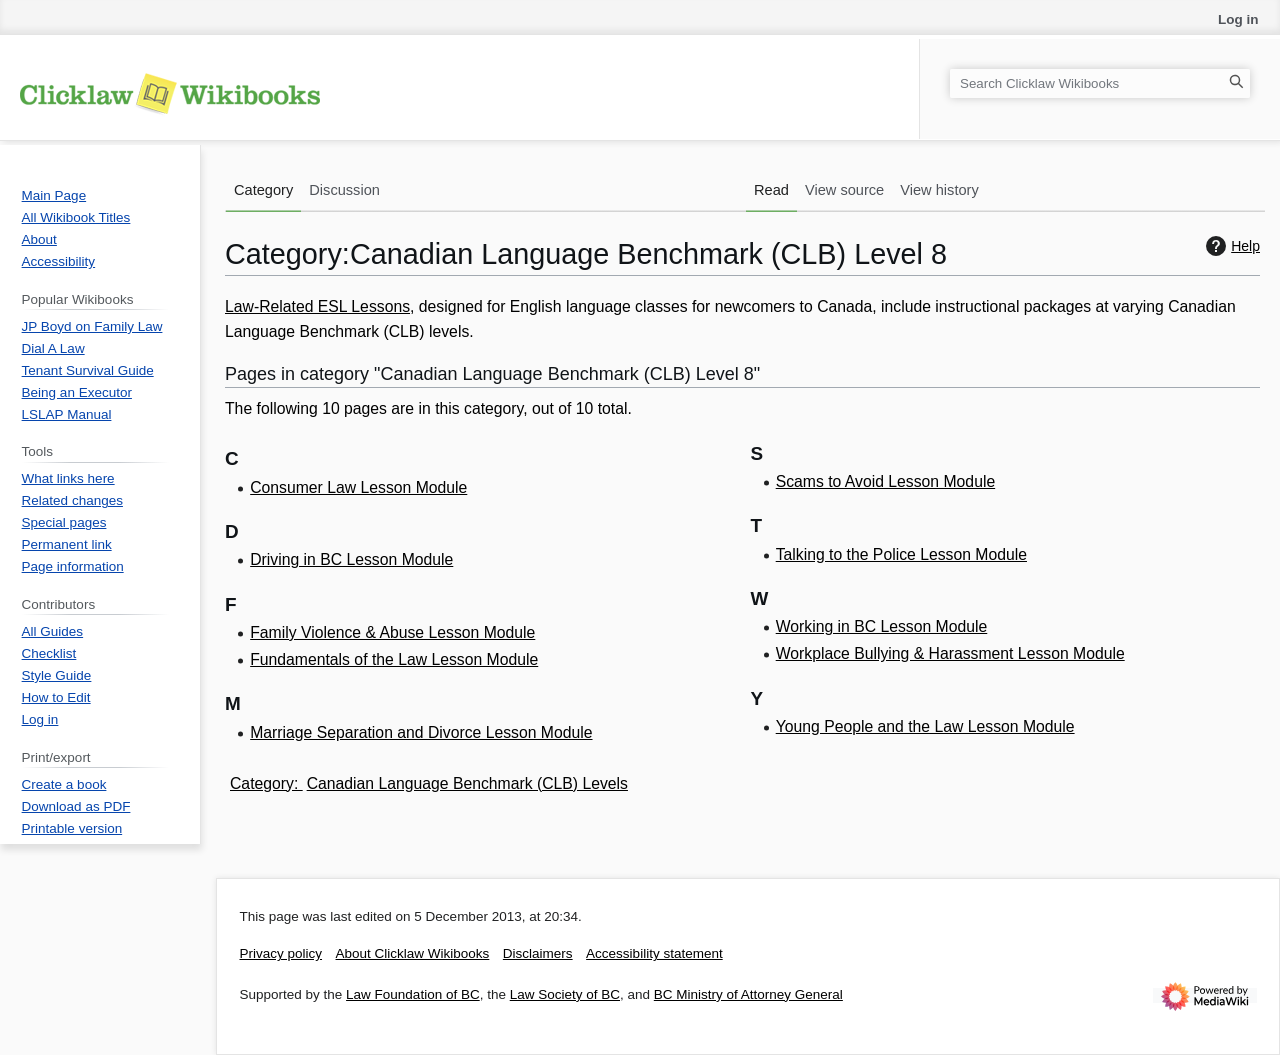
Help (1230, 246)
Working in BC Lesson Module (882, 626)
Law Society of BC (565, 994)
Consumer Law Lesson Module (358, 487)
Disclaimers (538, 953)
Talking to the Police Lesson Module (901, 554)
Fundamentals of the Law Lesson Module (394, 659)
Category (262, 783)
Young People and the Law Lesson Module (925, 726)
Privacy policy (281, 953)
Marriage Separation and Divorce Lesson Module (421, 732)
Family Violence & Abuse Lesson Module (392, 632)
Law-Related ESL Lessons (317, 306)
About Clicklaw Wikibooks (413, 953)
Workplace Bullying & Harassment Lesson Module (950, 653)
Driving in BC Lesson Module (351, 559)
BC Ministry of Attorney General (748, 994)
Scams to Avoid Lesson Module (885, 481)
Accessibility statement (654, 953)
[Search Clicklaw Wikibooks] (1100, 83)
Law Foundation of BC (413, 994)
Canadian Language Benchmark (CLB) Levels (467, 783)
